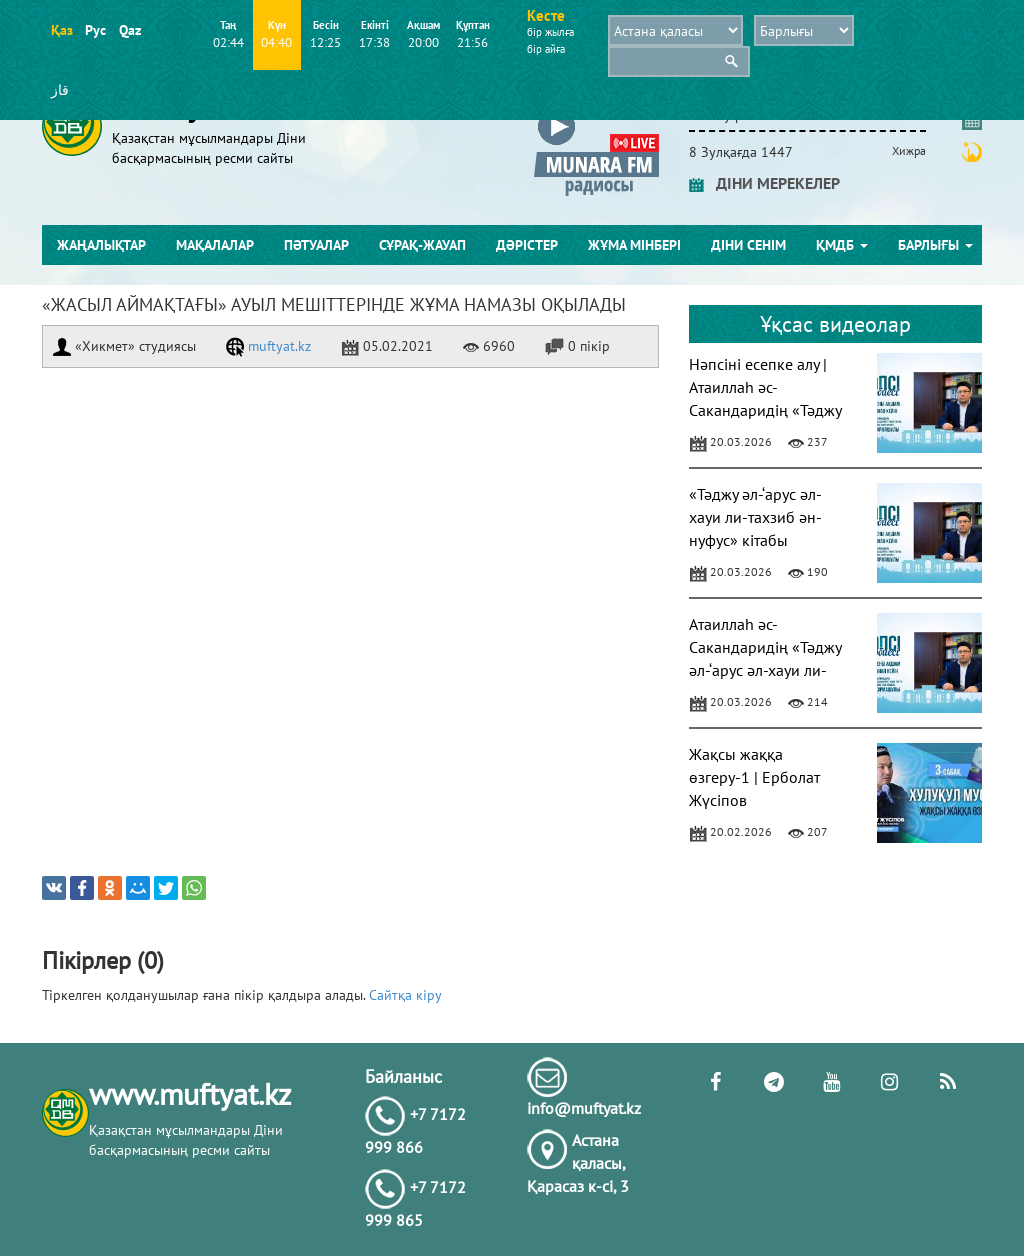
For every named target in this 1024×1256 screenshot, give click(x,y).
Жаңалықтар (101, 245)
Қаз (61, 30)
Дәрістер (527, 245)
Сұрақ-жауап (422, 245)
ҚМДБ (842, 245)
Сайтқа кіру (405, 995)
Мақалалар (215, 245)
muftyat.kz (268, 346)
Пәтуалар (316, 245)
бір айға (546, 49)
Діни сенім (748, 245)
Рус (95, 30)
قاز (60, 90)
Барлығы (935, 245)
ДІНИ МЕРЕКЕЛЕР (764, 183)
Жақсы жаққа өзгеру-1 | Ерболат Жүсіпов (754, 777)
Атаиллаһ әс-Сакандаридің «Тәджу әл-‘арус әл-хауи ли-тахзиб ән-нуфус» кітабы (765, 669)
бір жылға (550, 32)
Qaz (129, 30)
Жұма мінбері (634, 245)
